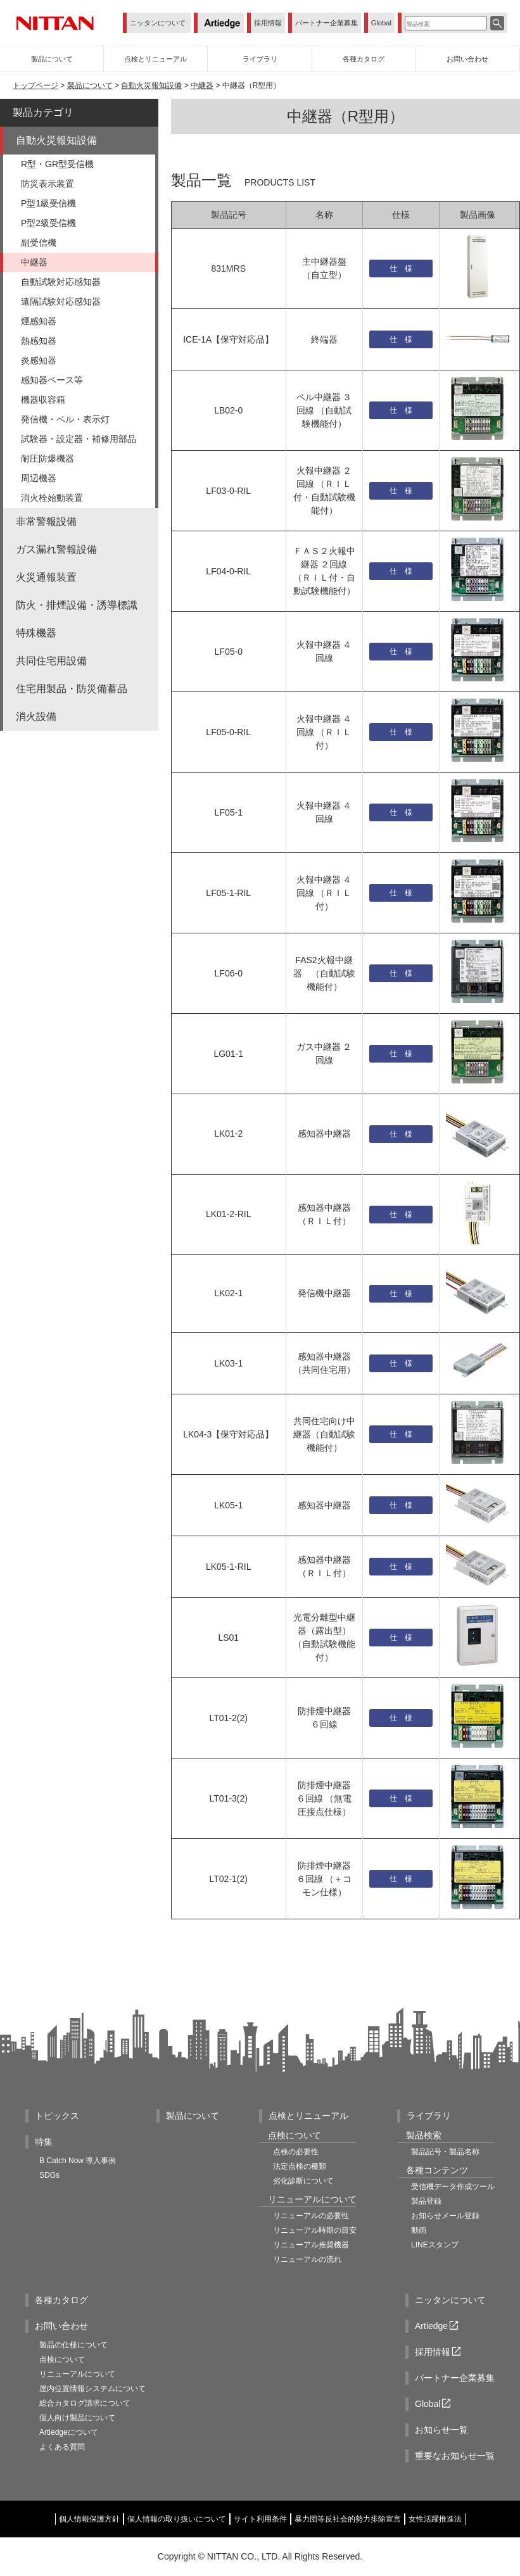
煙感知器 (38, 321)
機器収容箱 (43, 400)
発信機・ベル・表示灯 (65, 419)
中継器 (202, 85)
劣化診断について (303, 2180)
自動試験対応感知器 (61, 282)
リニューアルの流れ (307, 2259)
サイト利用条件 (260, 2519)
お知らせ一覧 (441, 2430)
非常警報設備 (46, 521)
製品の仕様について (73, 2344)
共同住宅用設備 (51, 660)
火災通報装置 (46, 577)
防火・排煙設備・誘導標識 (76, 605)
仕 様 (401, 268)
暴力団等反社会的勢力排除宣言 (348, 2519)
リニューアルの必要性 (311, 2215)
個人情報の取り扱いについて (176, 2519)
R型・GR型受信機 (57, 164)
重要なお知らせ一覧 (455, 2456)
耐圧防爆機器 (47, 458)
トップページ (35, 85)
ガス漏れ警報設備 (56, 549)
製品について (90, 85)
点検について (62, 2359)
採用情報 (268, 23)
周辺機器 (38, 478)
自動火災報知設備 (151, 85)
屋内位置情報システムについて (92, 2388)
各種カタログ (61, 2300)
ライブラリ (429, 2116)
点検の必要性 (296, 2151)
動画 (418, 2230)
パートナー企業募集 (326, 23)
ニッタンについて (158, 23)
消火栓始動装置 (52, 498)
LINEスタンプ (435, 2244)
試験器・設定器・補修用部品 (78, 439)
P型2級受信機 (48, 223)
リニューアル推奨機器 (311, 2244)
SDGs (49, 2175)
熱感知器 (38, 341)
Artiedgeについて (68, 2432)
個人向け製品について (77, 2417)
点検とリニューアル (308, 2116)
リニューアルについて (77, 2374)
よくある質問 (62, 2446)
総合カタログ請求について (84, 2403)
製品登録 (426, 2201)
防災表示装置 (47, 184)
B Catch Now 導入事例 (77, 2160)
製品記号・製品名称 (445, 2151)
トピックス (57, 2116)
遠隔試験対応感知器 (61, 301)
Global (381, 23)
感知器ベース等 (52, 380)
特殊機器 (36, 633)
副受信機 (38, 242)
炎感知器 (38, 360)
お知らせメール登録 (445, 2215)
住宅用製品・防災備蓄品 (71, 688)
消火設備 (36, 716)
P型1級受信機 (48, 203)
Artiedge (437, 2326)
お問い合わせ (61, 2326)
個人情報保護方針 (89, 2519)
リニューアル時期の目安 (315, 2230)
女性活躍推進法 (435, 2519)
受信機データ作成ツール (453, 2186)
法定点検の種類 (299, 2166)
